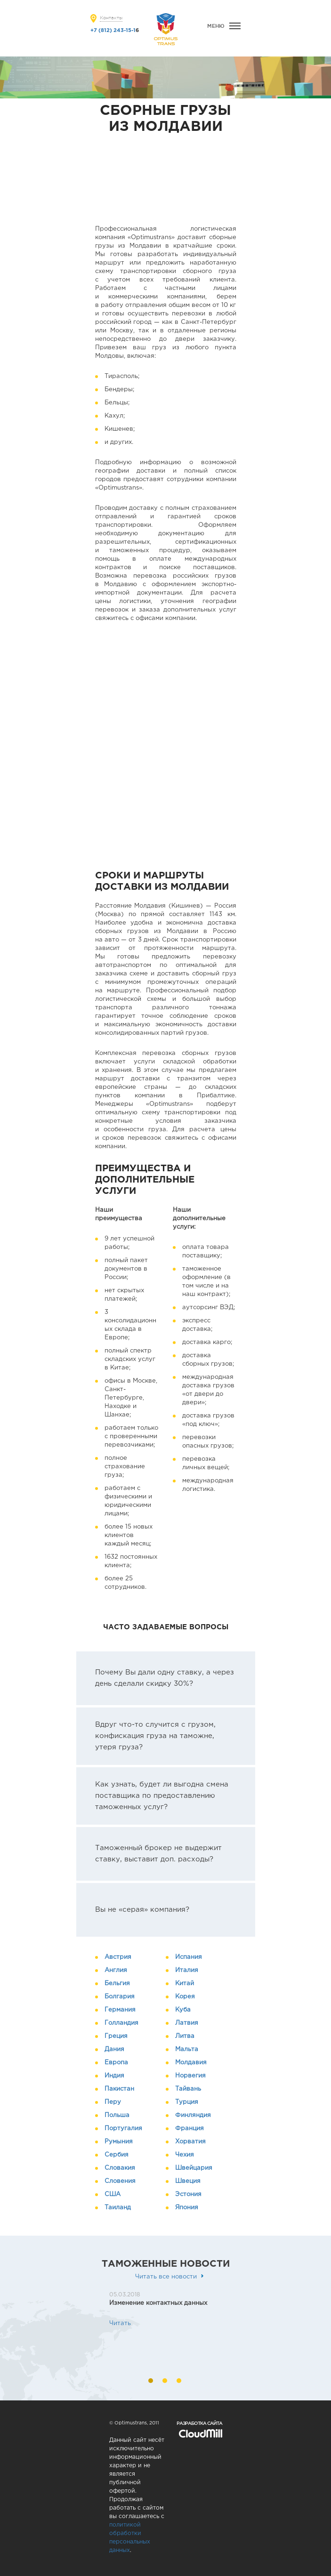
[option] (156, 2309)
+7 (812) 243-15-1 (113, 30)
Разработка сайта (199, 2423)
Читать (120, 2323)
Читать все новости (166, 2276)
